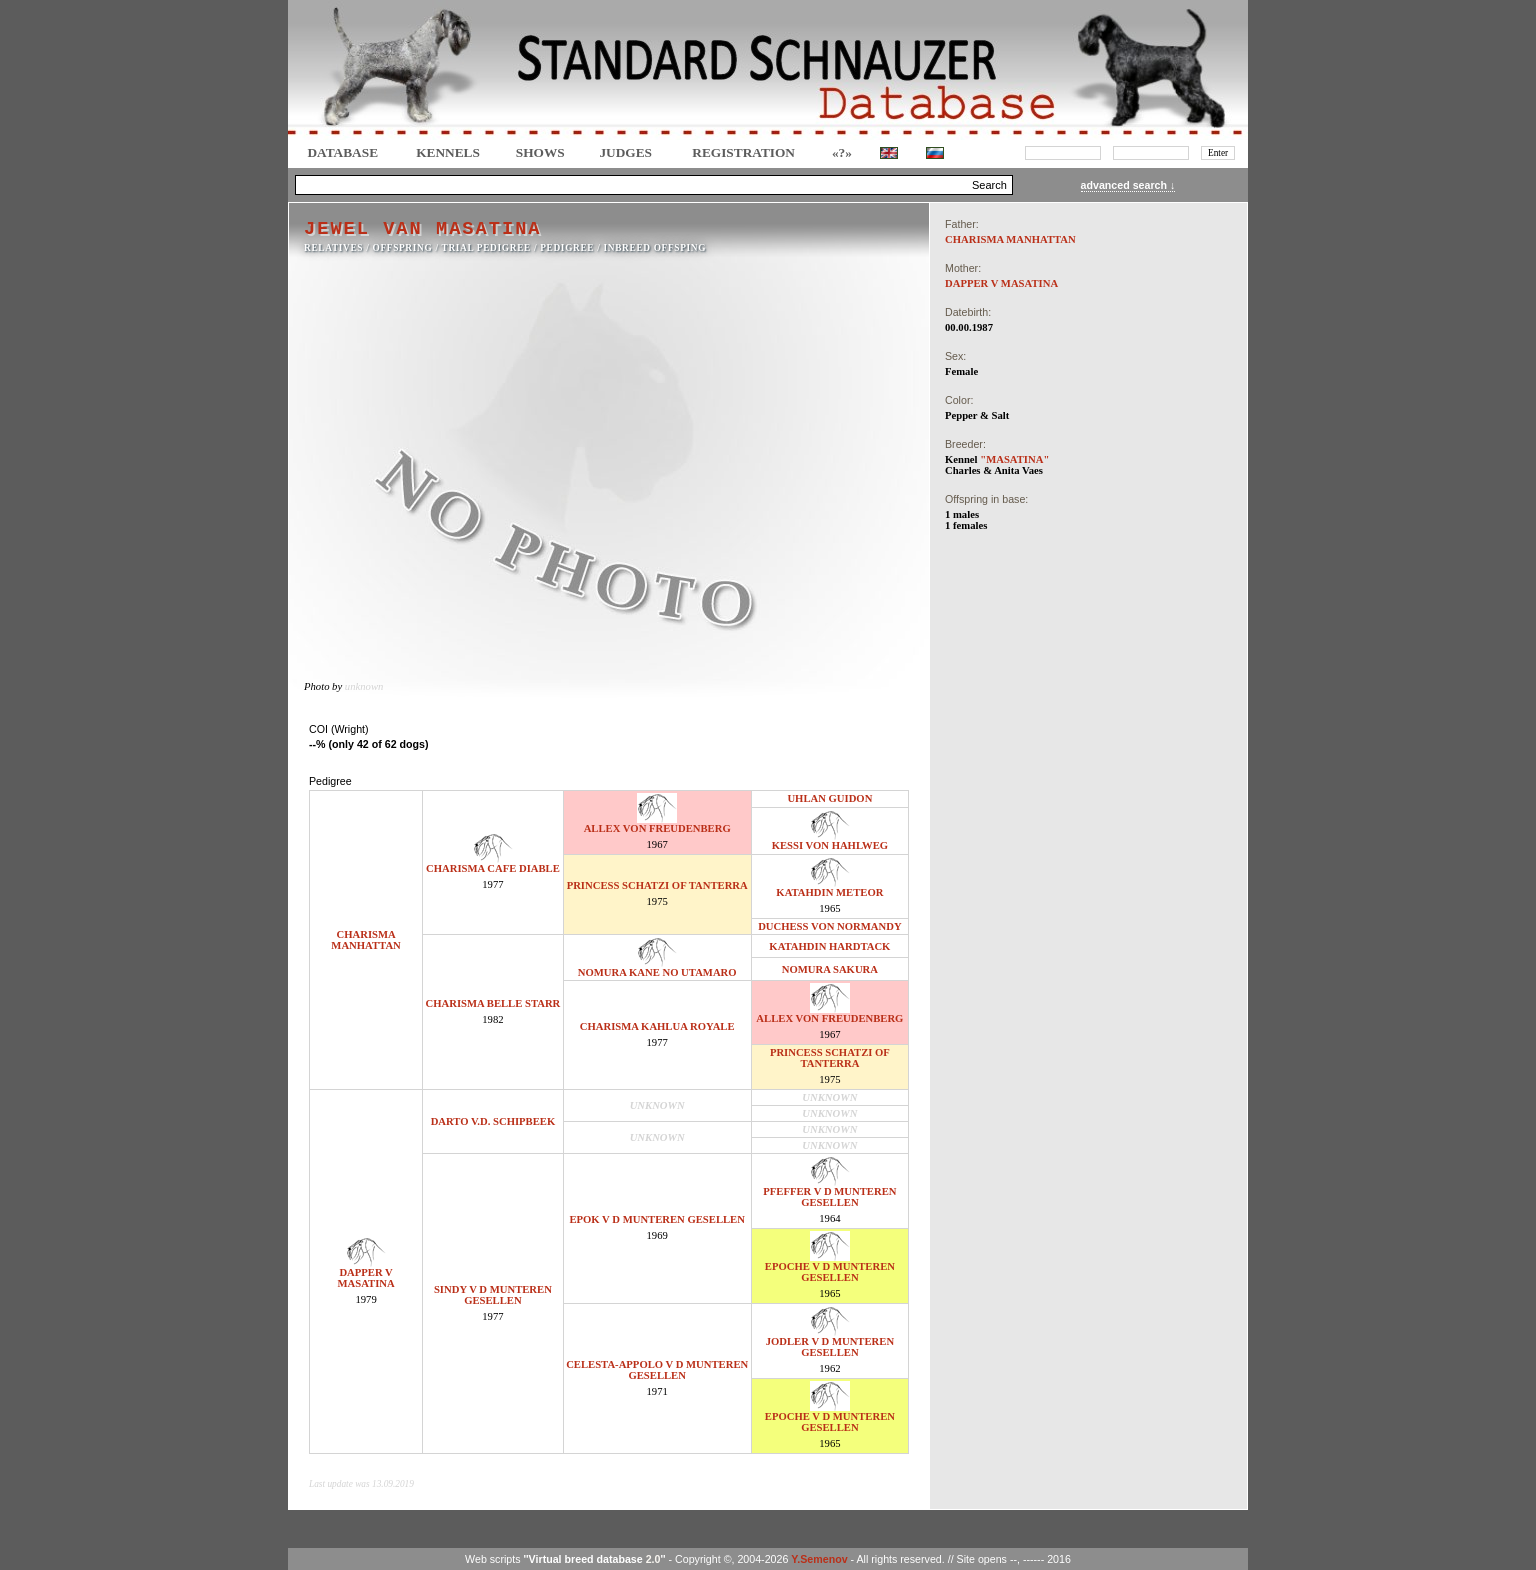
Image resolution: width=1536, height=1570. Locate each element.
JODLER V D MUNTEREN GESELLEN (830, 1347)
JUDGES (625, 152)
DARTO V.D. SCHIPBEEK (493, 1121)
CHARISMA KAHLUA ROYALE (657, 1026)
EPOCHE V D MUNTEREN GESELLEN (830, 1272)
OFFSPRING (403, 248)
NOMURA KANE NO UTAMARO (657, 972)
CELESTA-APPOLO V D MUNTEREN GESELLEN (657, 1370)
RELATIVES (333, 248)
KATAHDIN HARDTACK (829, 946)
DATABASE (342, 152)
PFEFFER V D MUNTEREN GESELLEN (829, 1197)
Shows (540, 152)
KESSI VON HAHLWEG (830, 845)
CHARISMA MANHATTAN (365, 940)
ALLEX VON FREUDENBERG (657, 828)
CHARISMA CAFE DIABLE (493, 868)
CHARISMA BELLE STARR (493, 1003)
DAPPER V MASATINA (365, 1278)
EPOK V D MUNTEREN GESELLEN (656, 1219)
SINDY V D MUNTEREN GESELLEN (493, 1295)
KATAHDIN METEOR (829, 892)
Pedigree (567, 248)
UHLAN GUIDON (829, 798)
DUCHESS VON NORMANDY (829, 926)
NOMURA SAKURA (830, 969)
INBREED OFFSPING (655, 248)
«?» (842, 152)
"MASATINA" (1014, 459)
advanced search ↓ (1128, 185)
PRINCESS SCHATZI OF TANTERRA (657, 885)
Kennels (448, 152)
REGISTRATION (743, 152)
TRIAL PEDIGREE (486, 248)
